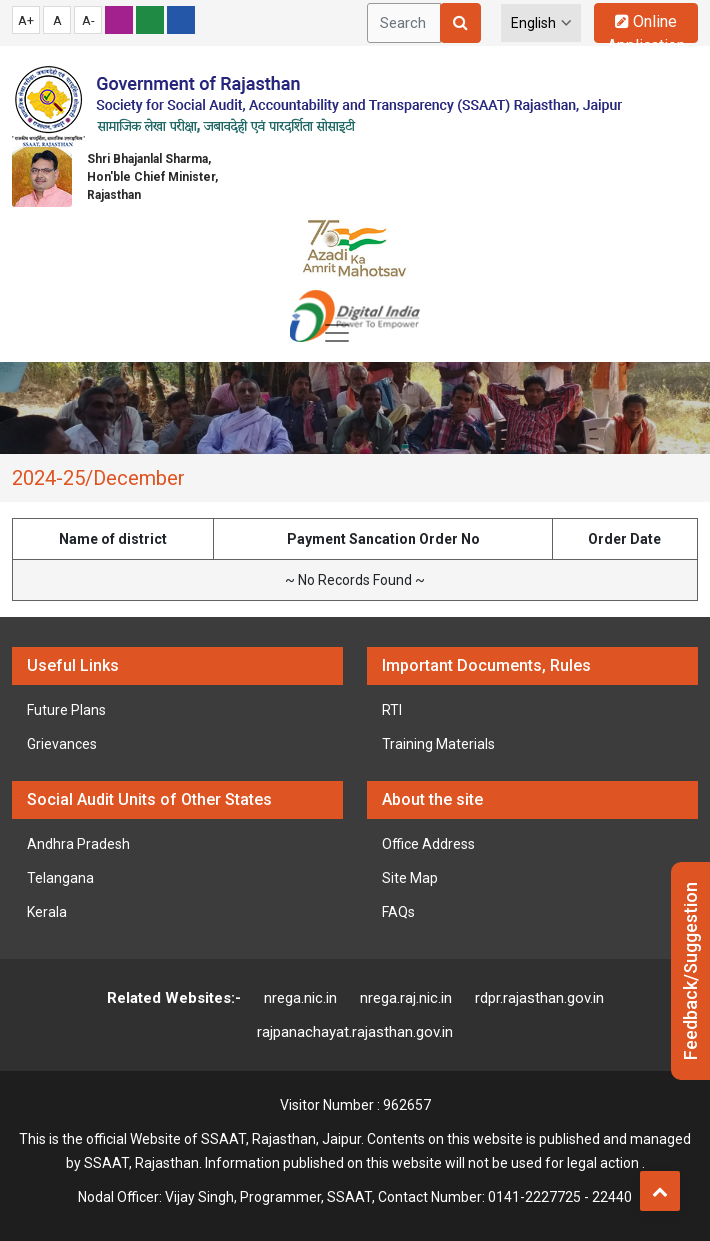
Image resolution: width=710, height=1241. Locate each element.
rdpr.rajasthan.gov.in (539, 998)
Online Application (646, 27)
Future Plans (66, 710)
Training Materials (438, 744)
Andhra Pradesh (78, 844)
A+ (26, 20)
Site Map (410, 878)
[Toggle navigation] (337, 333)
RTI (392, 710)
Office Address (428, 844)
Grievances (62, 744)
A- (88, 20)
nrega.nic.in (300, 998)
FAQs (398, 912)
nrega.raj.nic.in (406, 998)
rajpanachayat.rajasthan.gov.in (355, 1032)
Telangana (60, 878)
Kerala (47, 912)
